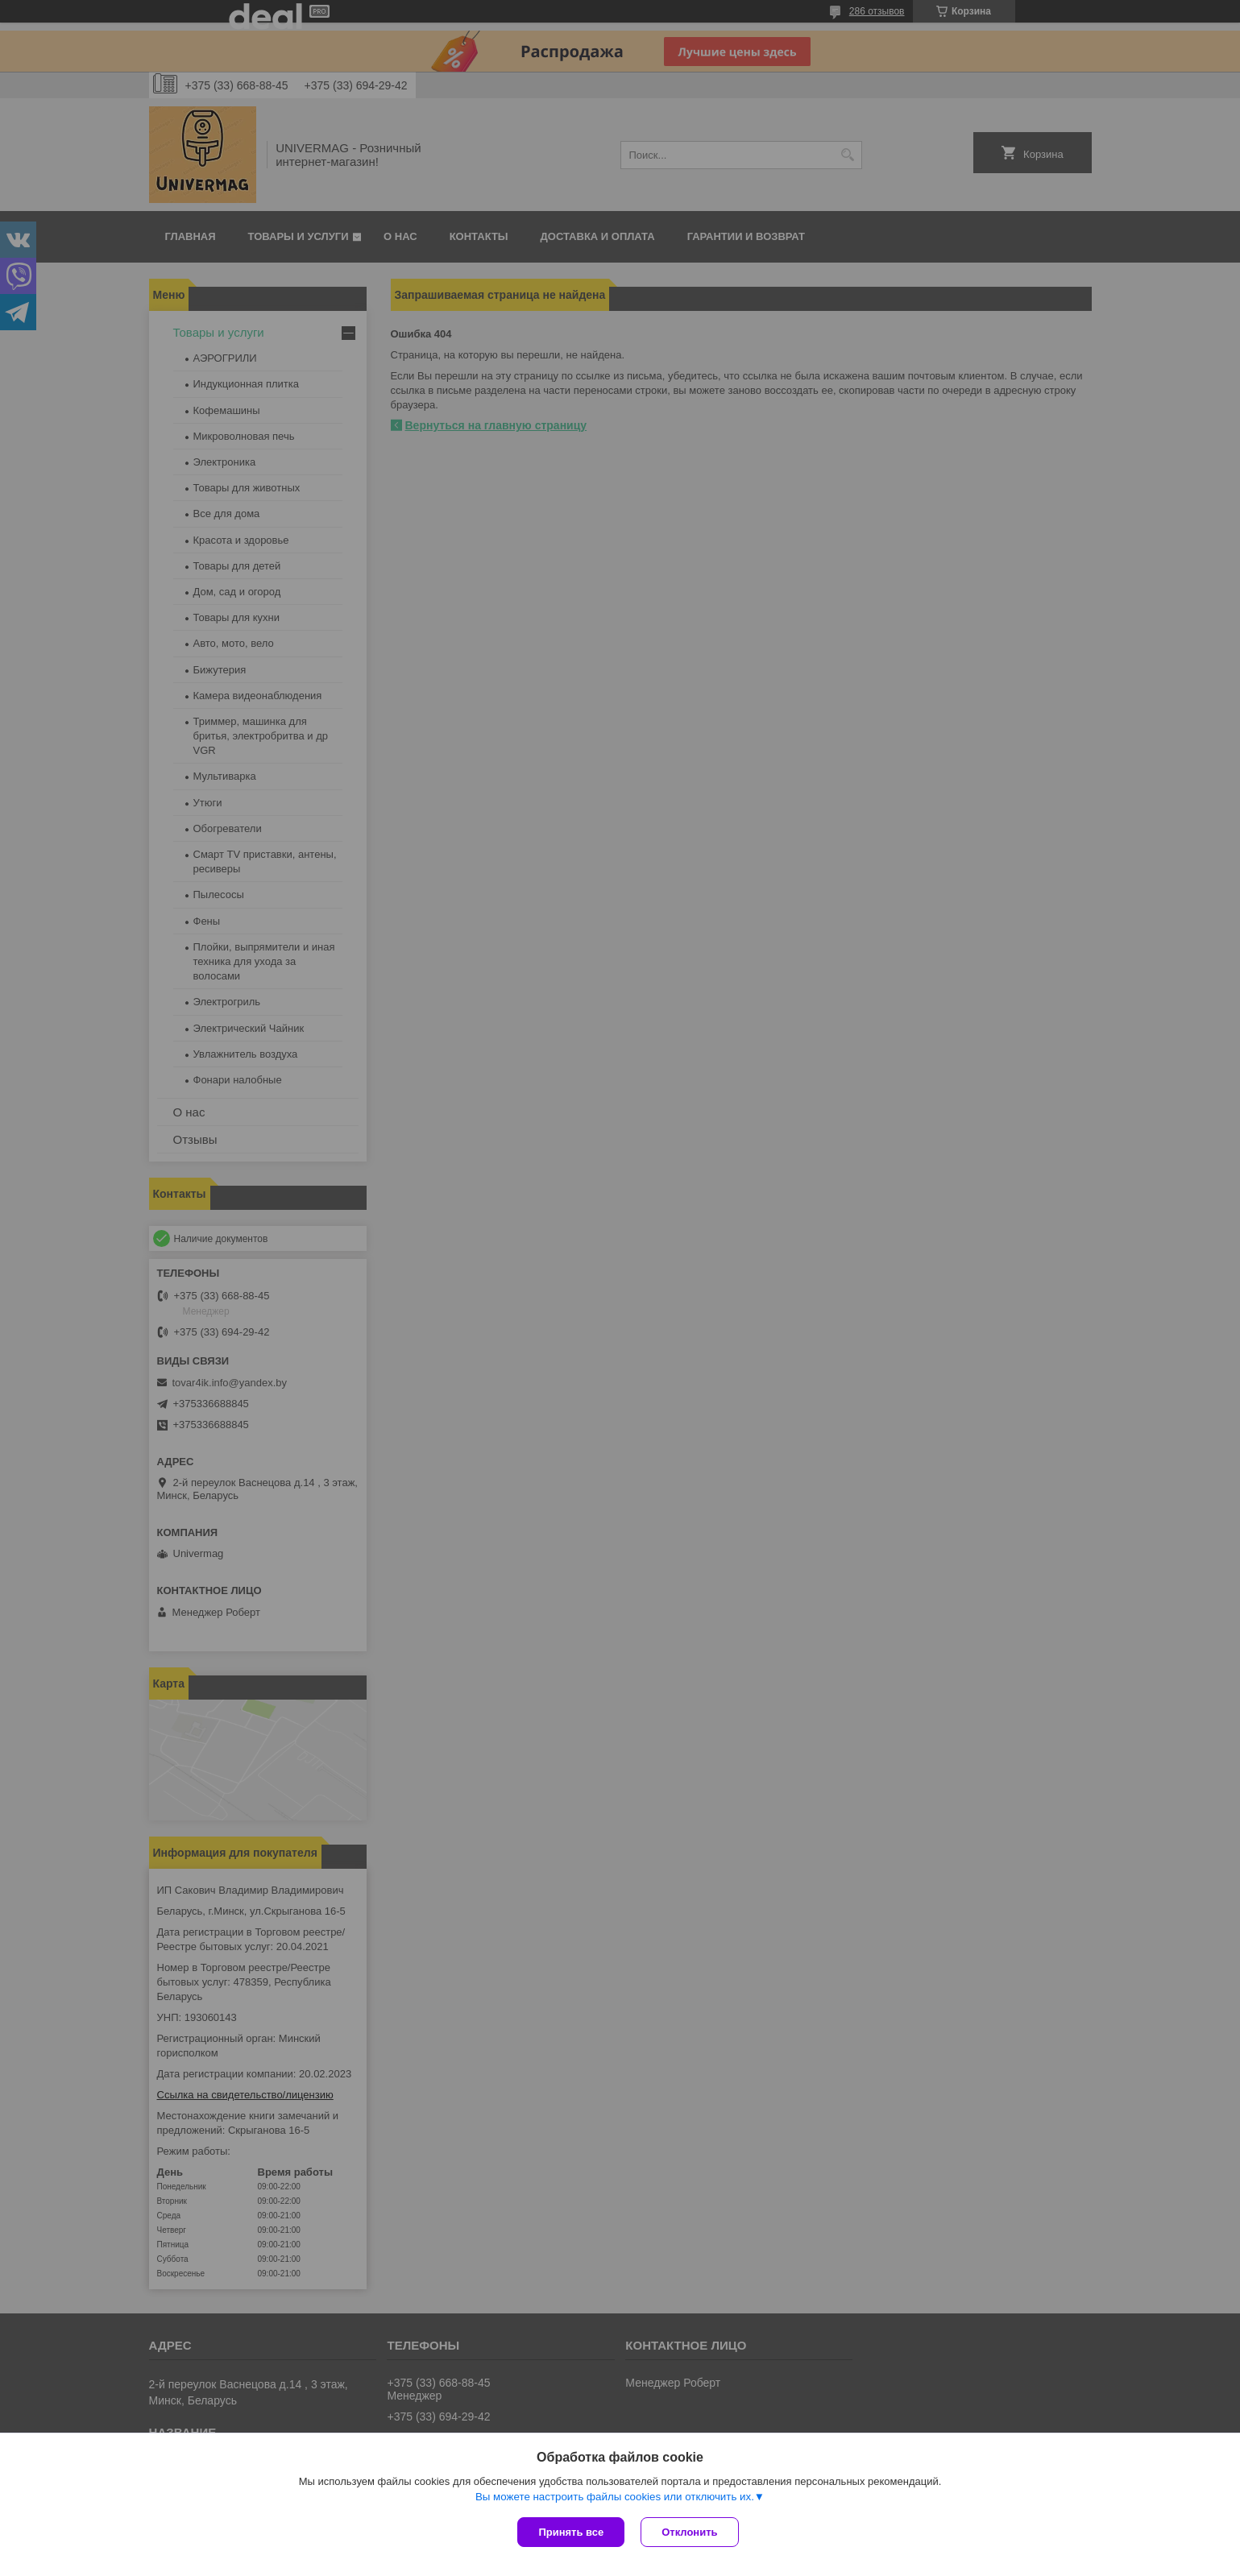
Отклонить (689, 2532)
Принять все (570, 2532)
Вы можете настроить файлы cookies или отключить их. (614, 2497)
